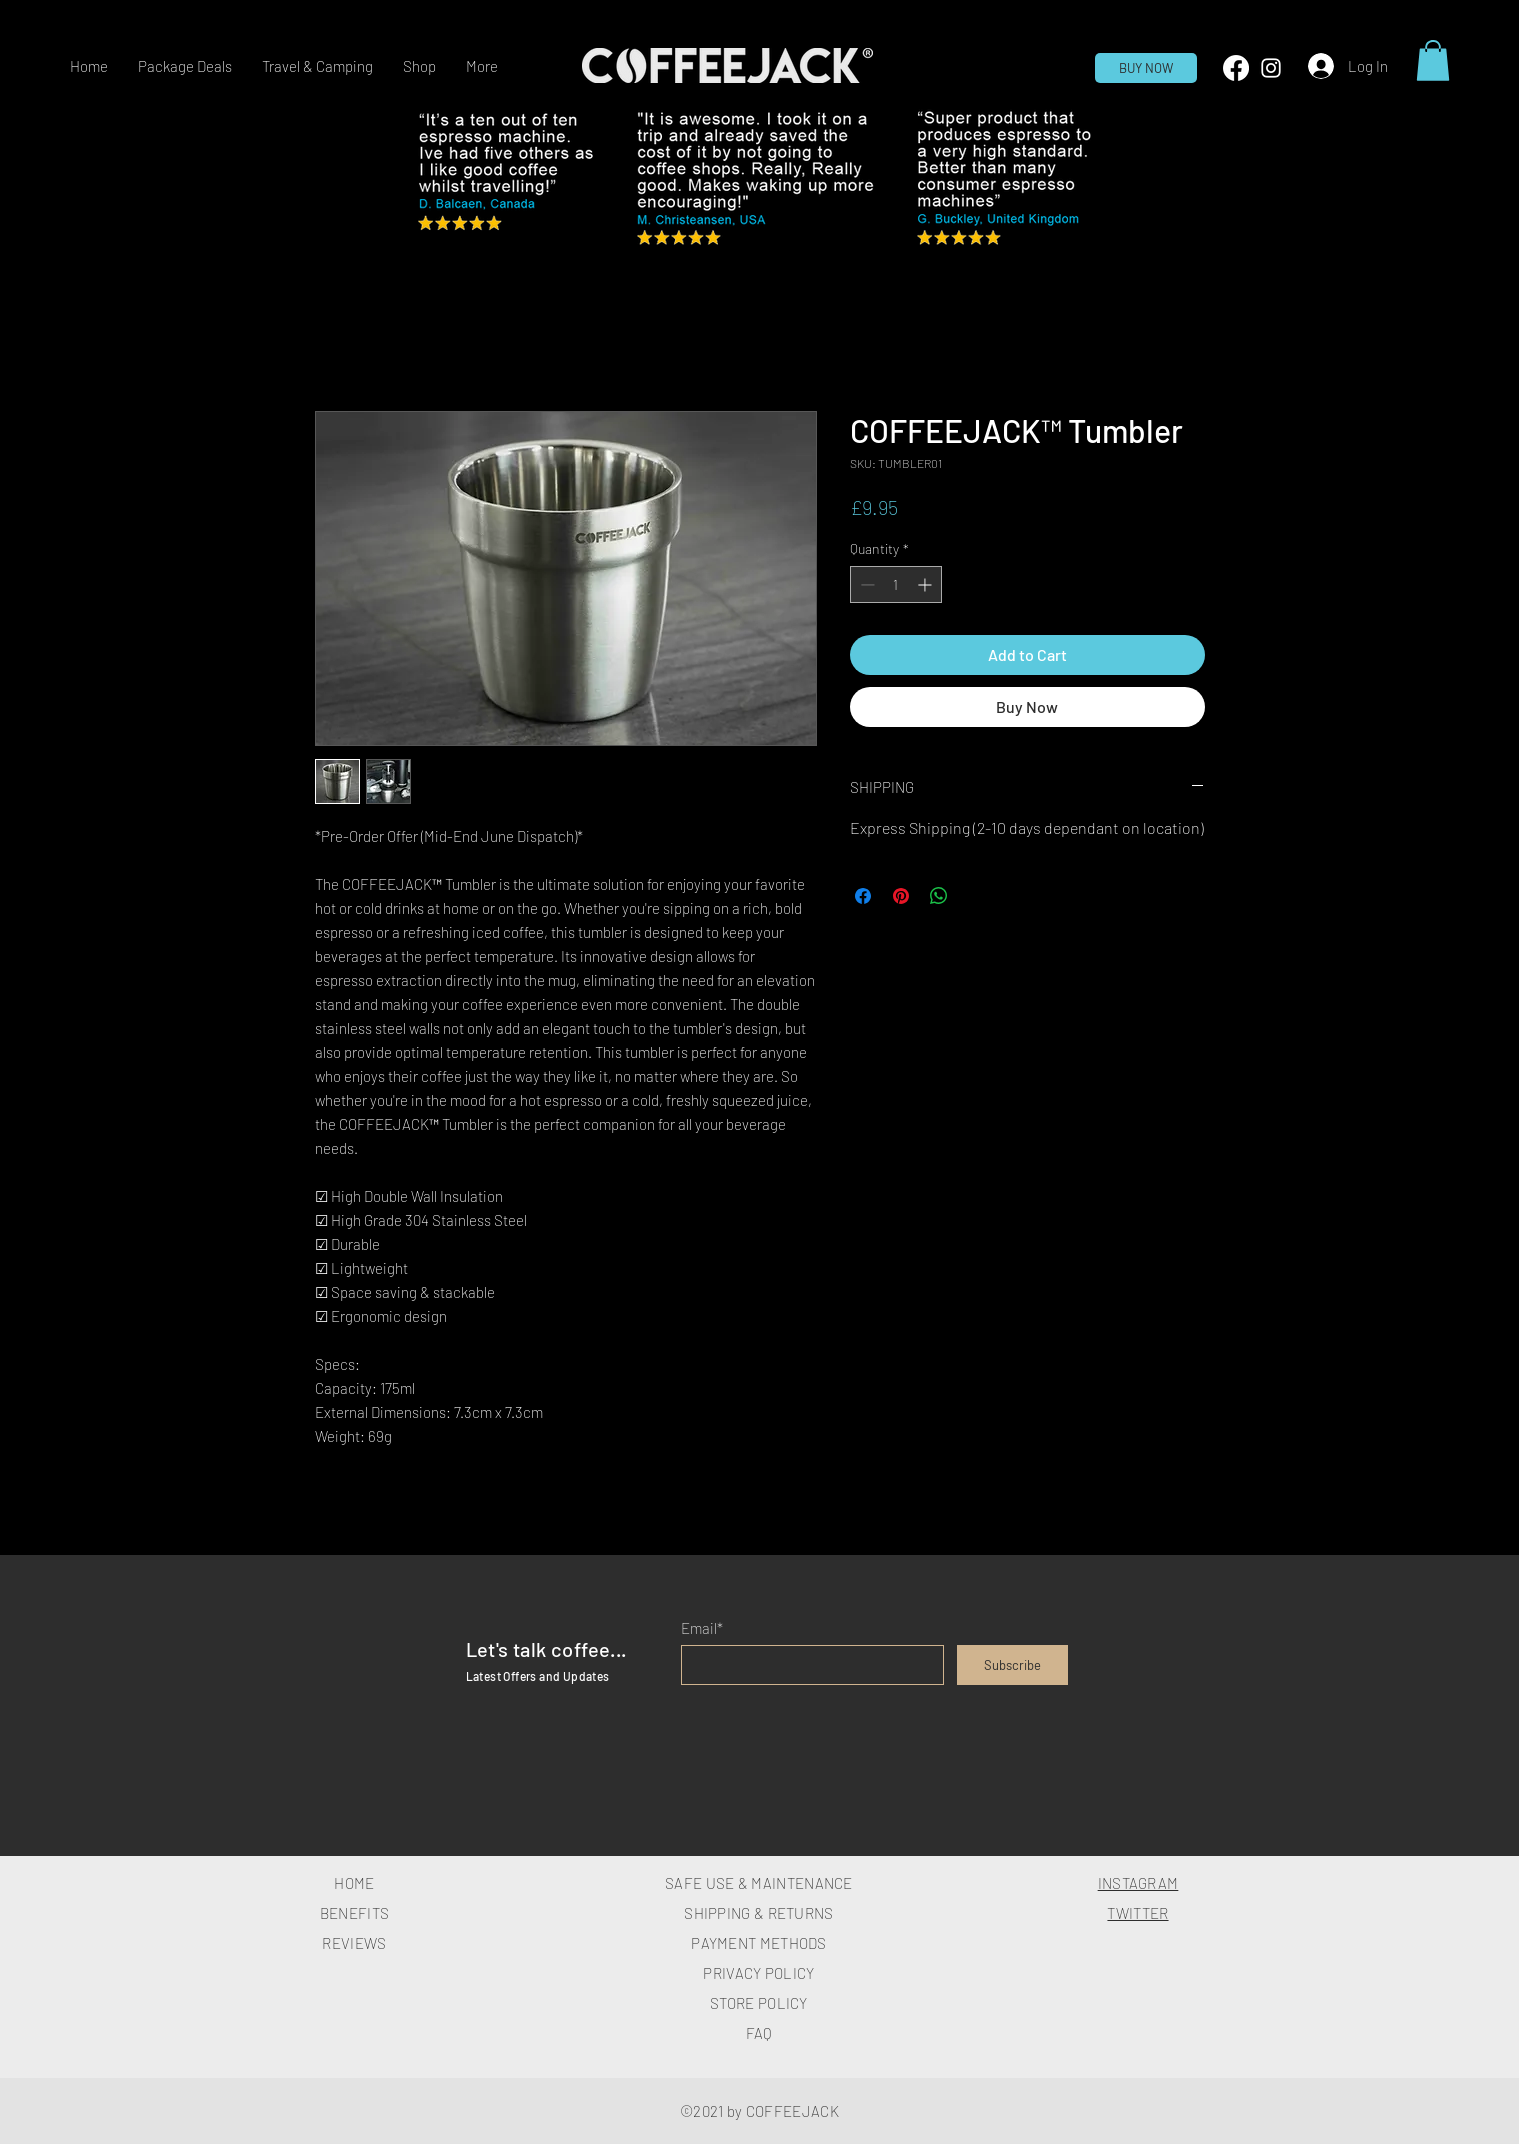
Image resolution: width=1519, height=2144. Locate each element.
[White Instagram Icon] (1271, 68)
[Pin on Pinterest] (901, 896)
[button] (419, 66)
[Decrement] (865, 584)
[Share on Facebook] (863, 896)
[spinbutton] (896, 584)
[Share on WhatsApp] (939, 896)
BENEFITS (354, 1913)
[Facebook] (1236, 68)
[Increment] (926, 584)
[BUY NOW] (1146, 68)
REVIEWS (354, 1943)
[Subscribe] (1012, 1665)
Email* (702, 1628)
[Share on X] (977, 896)
